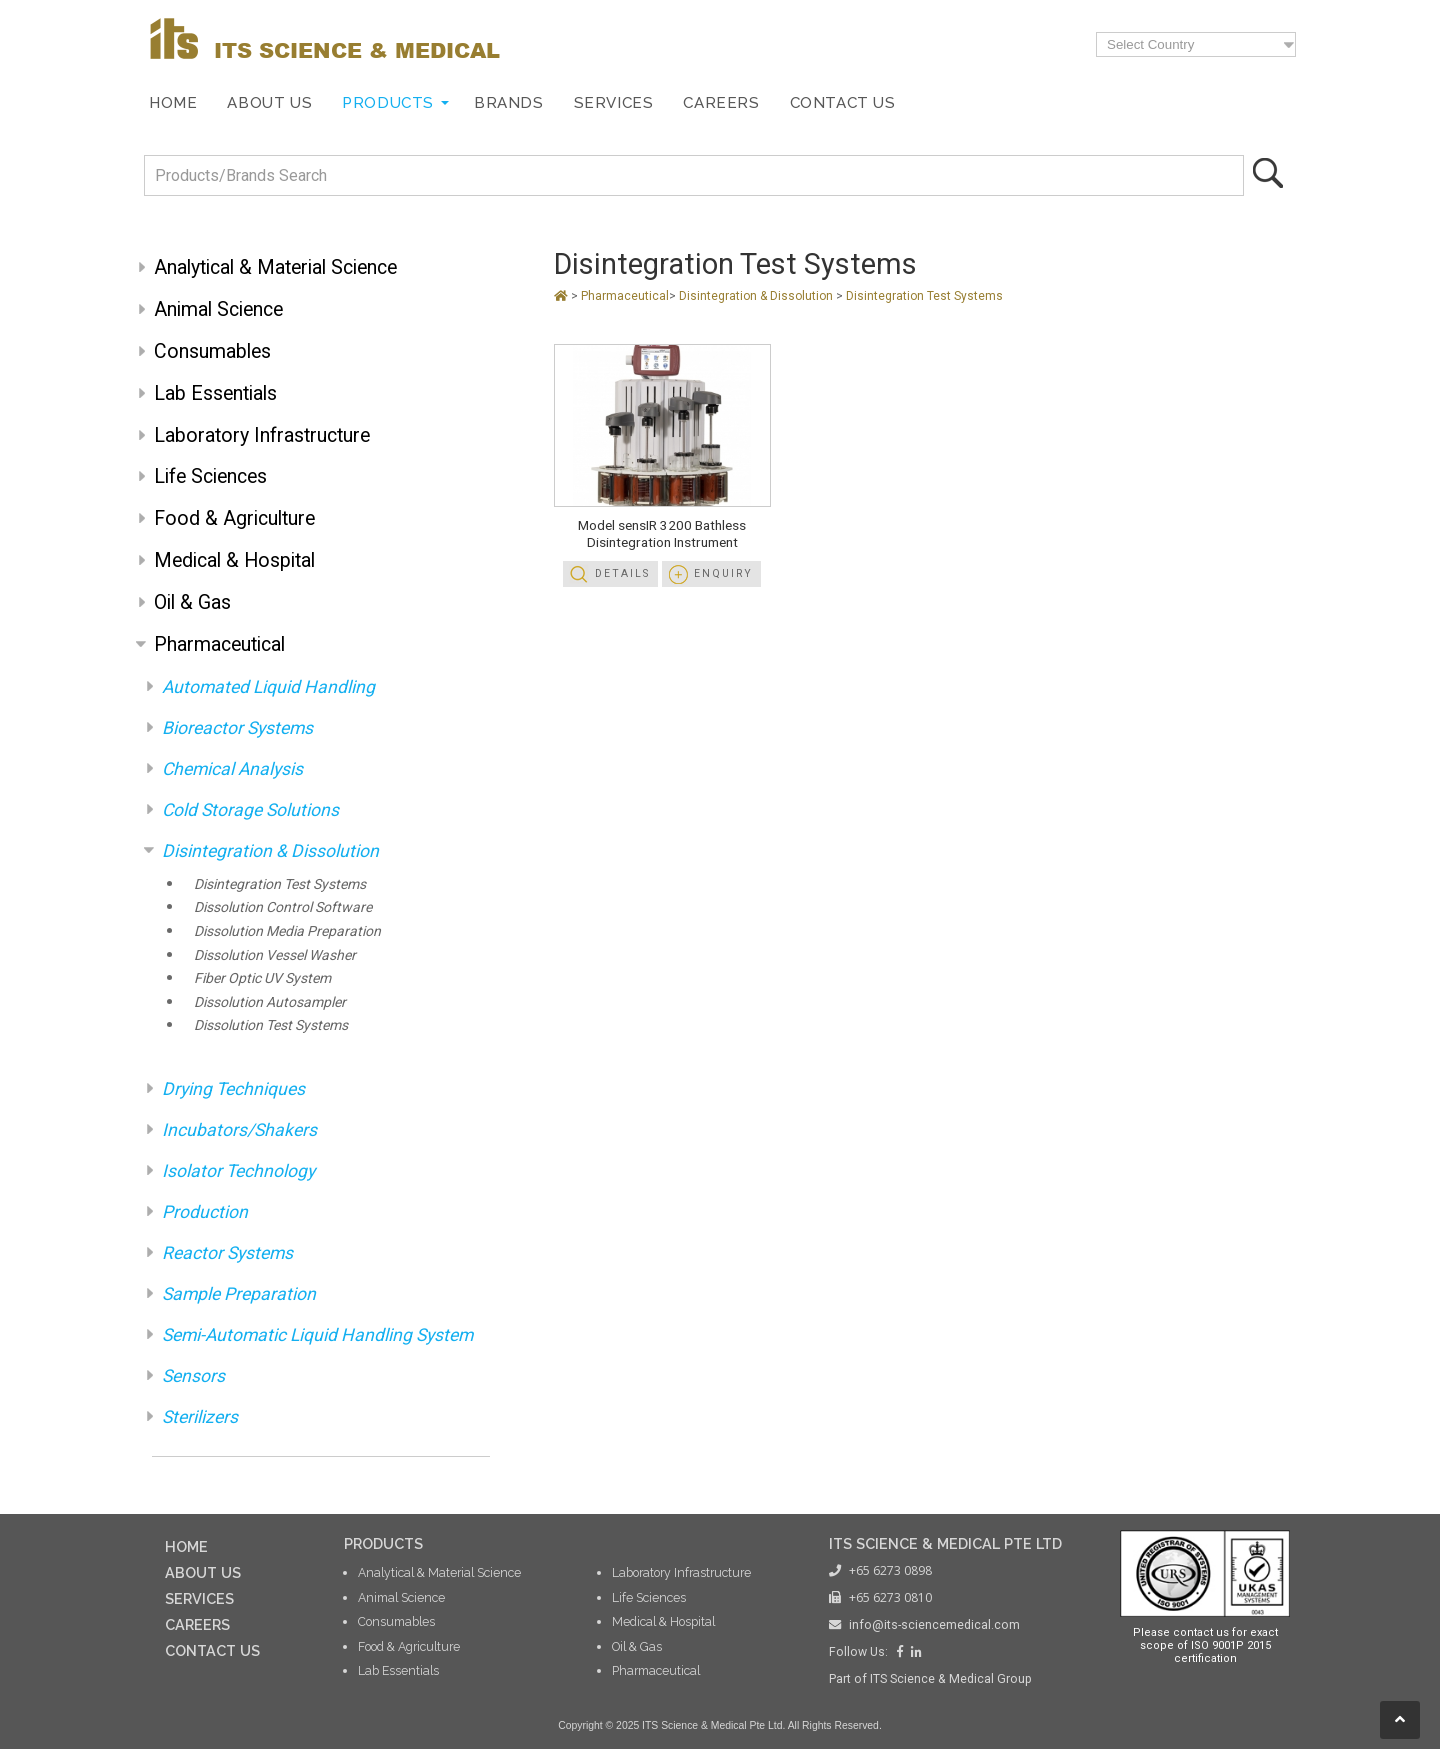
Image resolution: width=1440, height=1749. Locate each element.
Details (622, 573)
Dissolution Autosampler (270, 1002)
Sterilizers (200, 1417)
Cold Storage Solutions (250, 810)
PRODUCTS (383, 1543)
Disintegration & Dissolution (270, 851)
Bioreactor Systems (237, 728)
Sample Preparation (239, 1294)
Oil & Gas (192, 602)
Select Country (1150, 44)
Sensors (193, 1376)
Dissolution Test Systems (271, 1025)
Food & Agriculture (234, 518)
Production (205, 1212)
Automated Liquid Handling (268, 687)
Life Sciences (210, 476)
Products (388, 103)
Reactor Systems (227, 1253)
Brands (509, 103)
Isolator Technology (238, 1171)
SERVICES (199, 1598)
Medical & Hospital (234, 560)
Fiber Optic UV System (262, 978)
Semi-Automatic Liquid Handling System (317, 1335)
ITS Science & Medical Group (951, 1679)
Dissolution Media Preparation (287, 931)
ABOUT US (203, 1572)
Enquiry (723, 573)
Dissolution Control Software (283, 907)
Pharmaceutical (219, 644)
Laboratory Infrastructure (262, 435)
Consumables (212, 351)
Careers (721, 103)
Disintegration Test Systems (280, 884)
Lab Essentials (215, 393)
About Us (269, 103)
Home (173, 103)
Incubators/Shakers (239, 1130)
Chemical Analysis (232, 769)
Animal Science (218, 309)
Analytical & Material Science (275, 267)
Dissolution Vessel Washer (275, 955)
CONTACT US (212, 1650)
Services (614, 103)
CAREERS (197, 1624)
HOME (186, 1546)
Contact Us (843, 103)
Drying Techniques (233, 1089)
